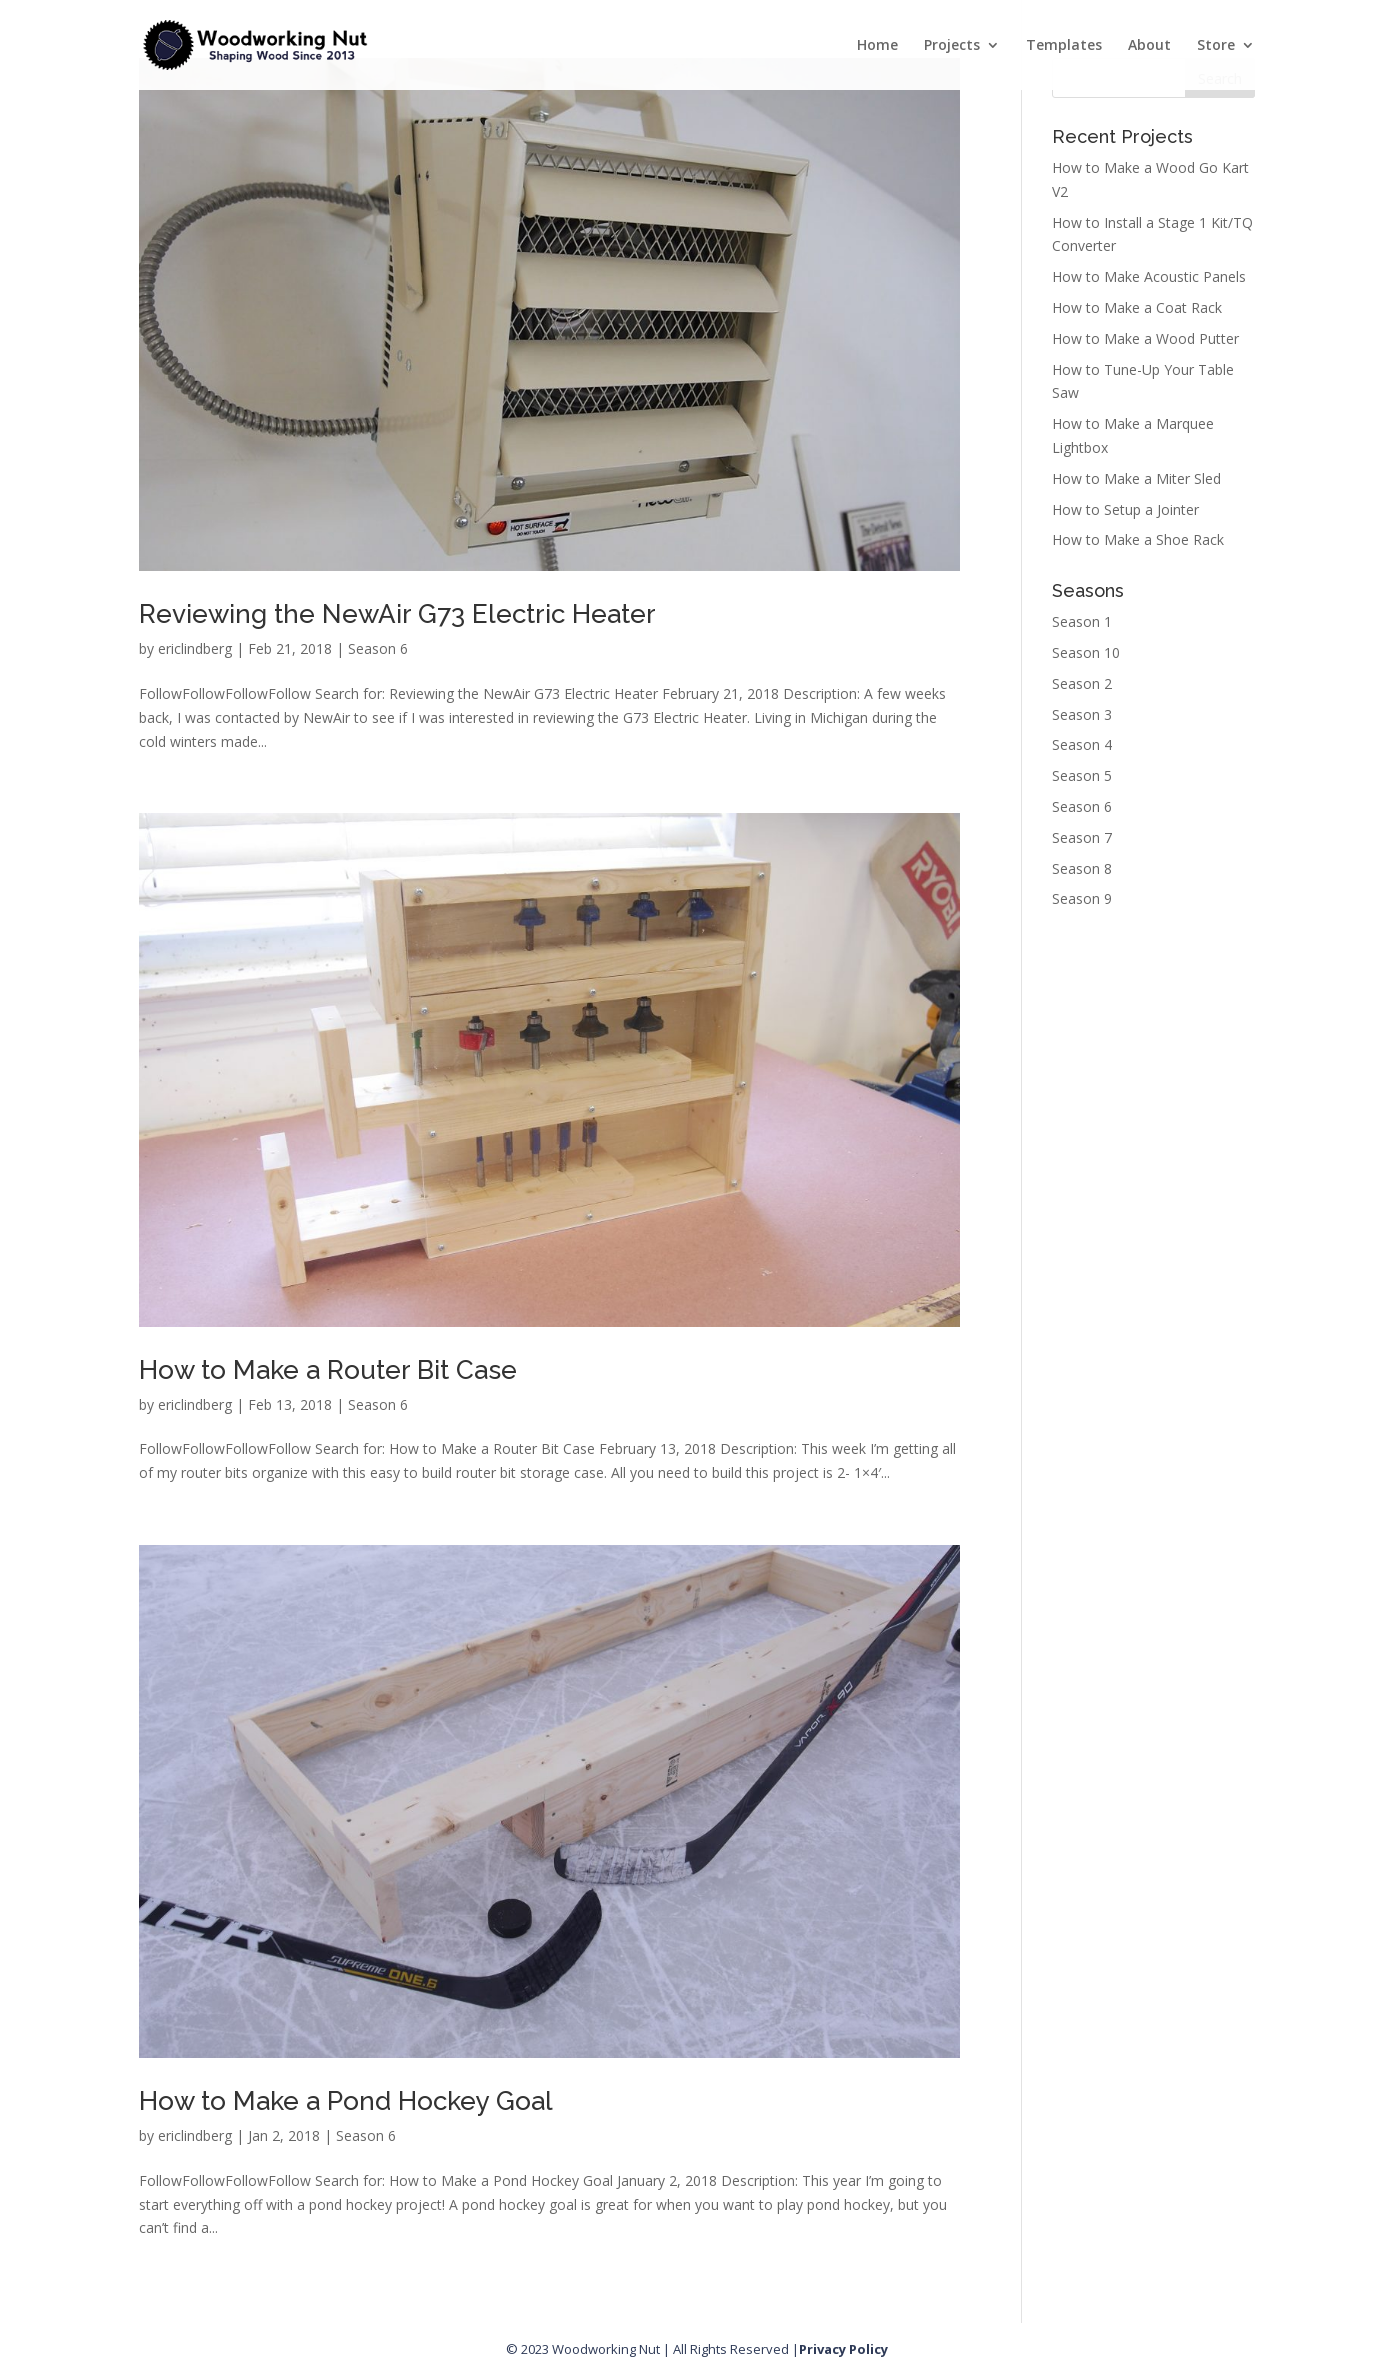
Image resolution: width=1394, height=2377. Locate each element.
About (1149, 46)
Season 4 (1082, 744)
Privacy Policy (843, 2349)
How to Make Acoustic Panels (1149, 276)
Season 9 (1082, 898)
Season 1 (1082, 621)
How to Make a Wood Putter (1145, 338)
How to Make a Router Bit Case (328, 1370)
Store (1216, 46)
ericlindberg (195, 648)
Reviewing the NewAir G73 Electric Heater (397, 614)
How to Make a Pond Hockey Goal (346, 2101)
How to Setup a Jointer (1125, 509)
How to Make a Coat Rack (1137, 307)
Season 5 (1082, 775)
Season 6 (378, 648)
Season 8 (1082, 868)
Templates (1064, 46)
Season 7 (1082, 837)
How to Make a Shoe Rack (1138, 539)
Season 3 (1082, 714)
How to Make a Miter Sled (1136, 478)
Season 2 (1082, 683)
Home (877, 46)
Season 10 (1086, 652)
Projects (952, 46)
